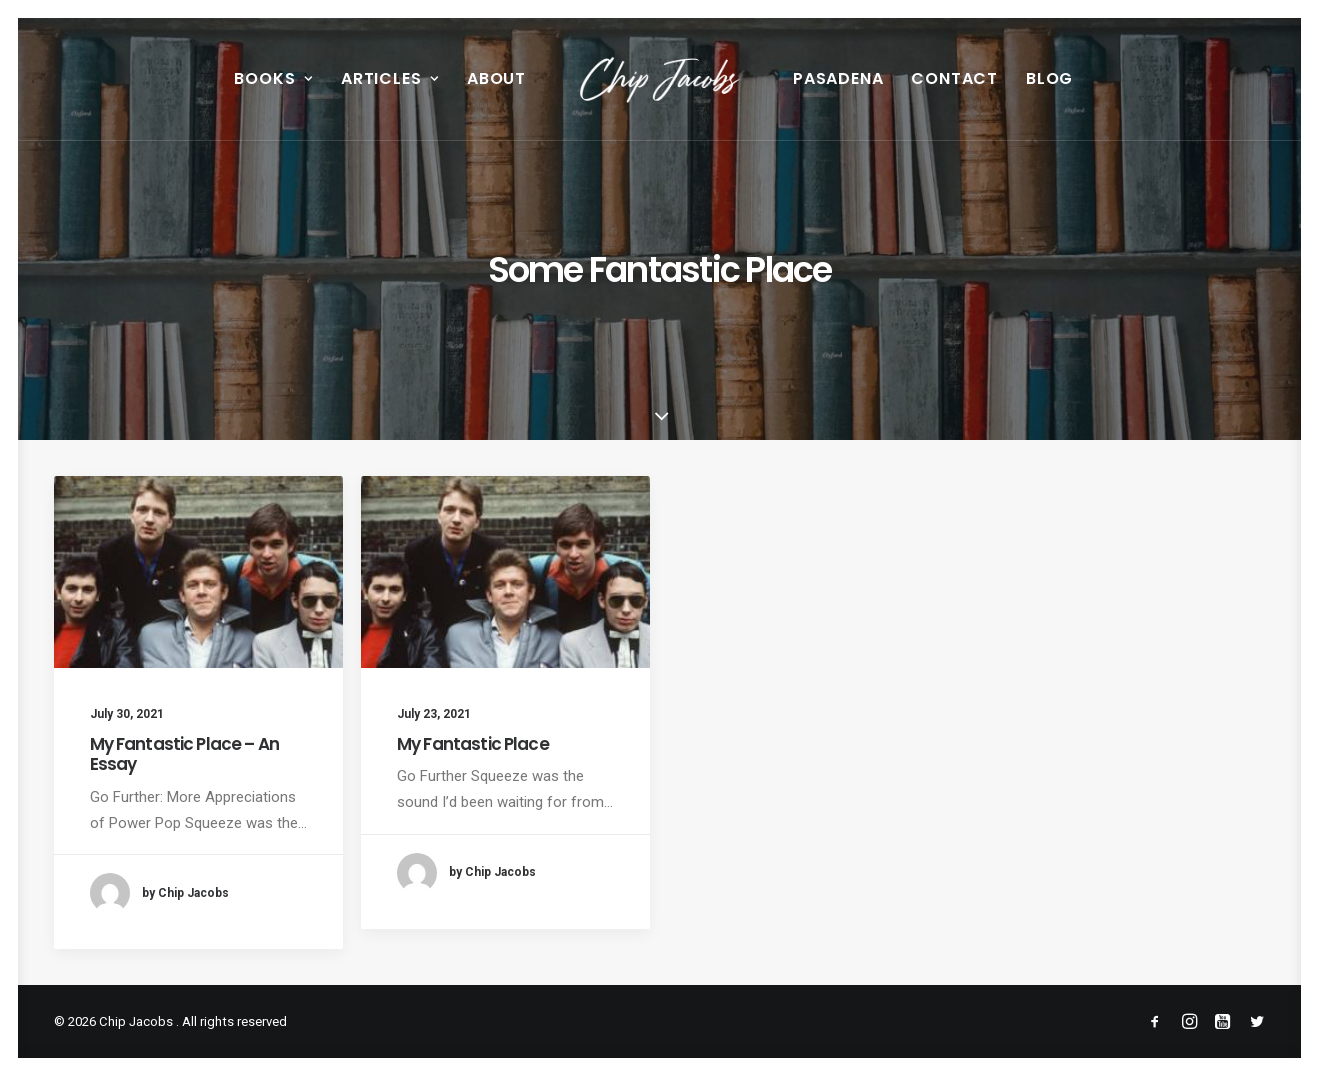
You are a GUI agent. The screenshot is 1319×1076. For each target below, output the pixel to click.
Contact (954, 78)
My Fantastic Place (473, 744)
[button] (198, 572)
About (496, 78)
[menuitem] (273, 79)
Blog (1049, 78)
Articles (390, 78)
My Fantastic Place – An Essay (184, 754)
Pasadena (838, 78)
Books (273, 78)
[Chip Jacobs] (659, 79)
